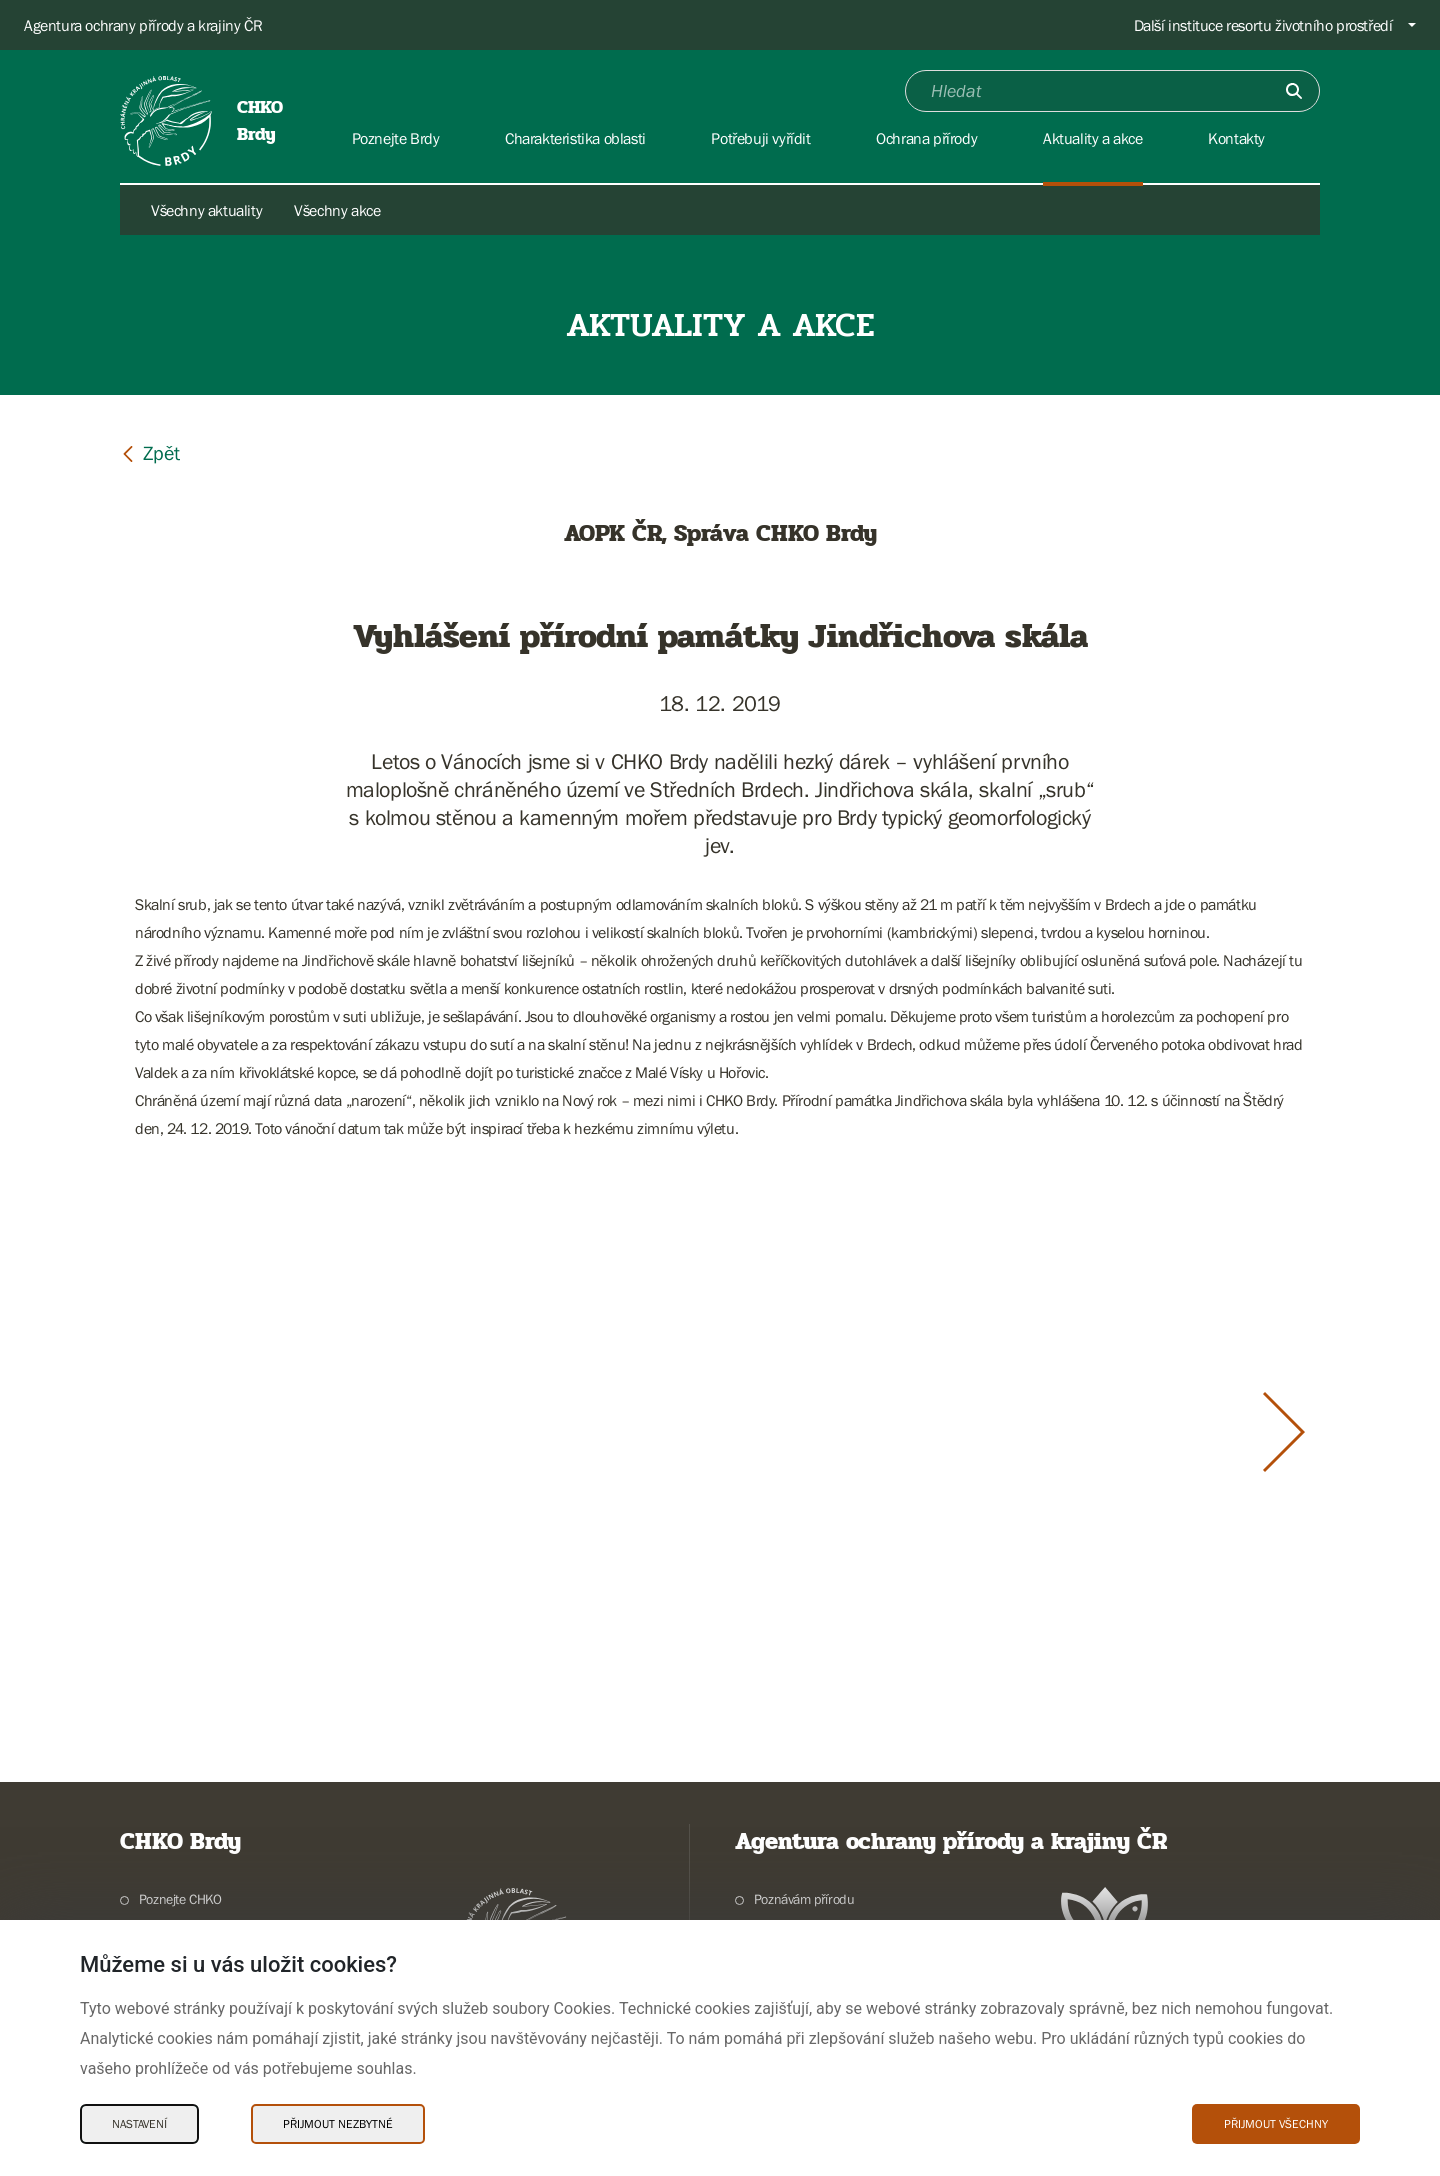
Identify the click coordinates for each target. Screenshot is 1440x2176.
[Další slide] (1284, 1432)
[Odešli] (1294, 91)
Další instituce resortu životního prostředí (1263, 25)
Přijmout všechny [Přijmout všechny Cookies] (1276, 2124)
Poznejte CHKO (180, 1899)
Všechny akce (337, 210)
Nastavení (139, 2124)
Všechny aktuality (206, 210)
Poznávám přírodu (804, 1899)
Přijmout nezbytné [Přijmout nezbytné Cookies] (338, 2124)
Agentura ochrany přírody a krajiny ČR (143, 25)
